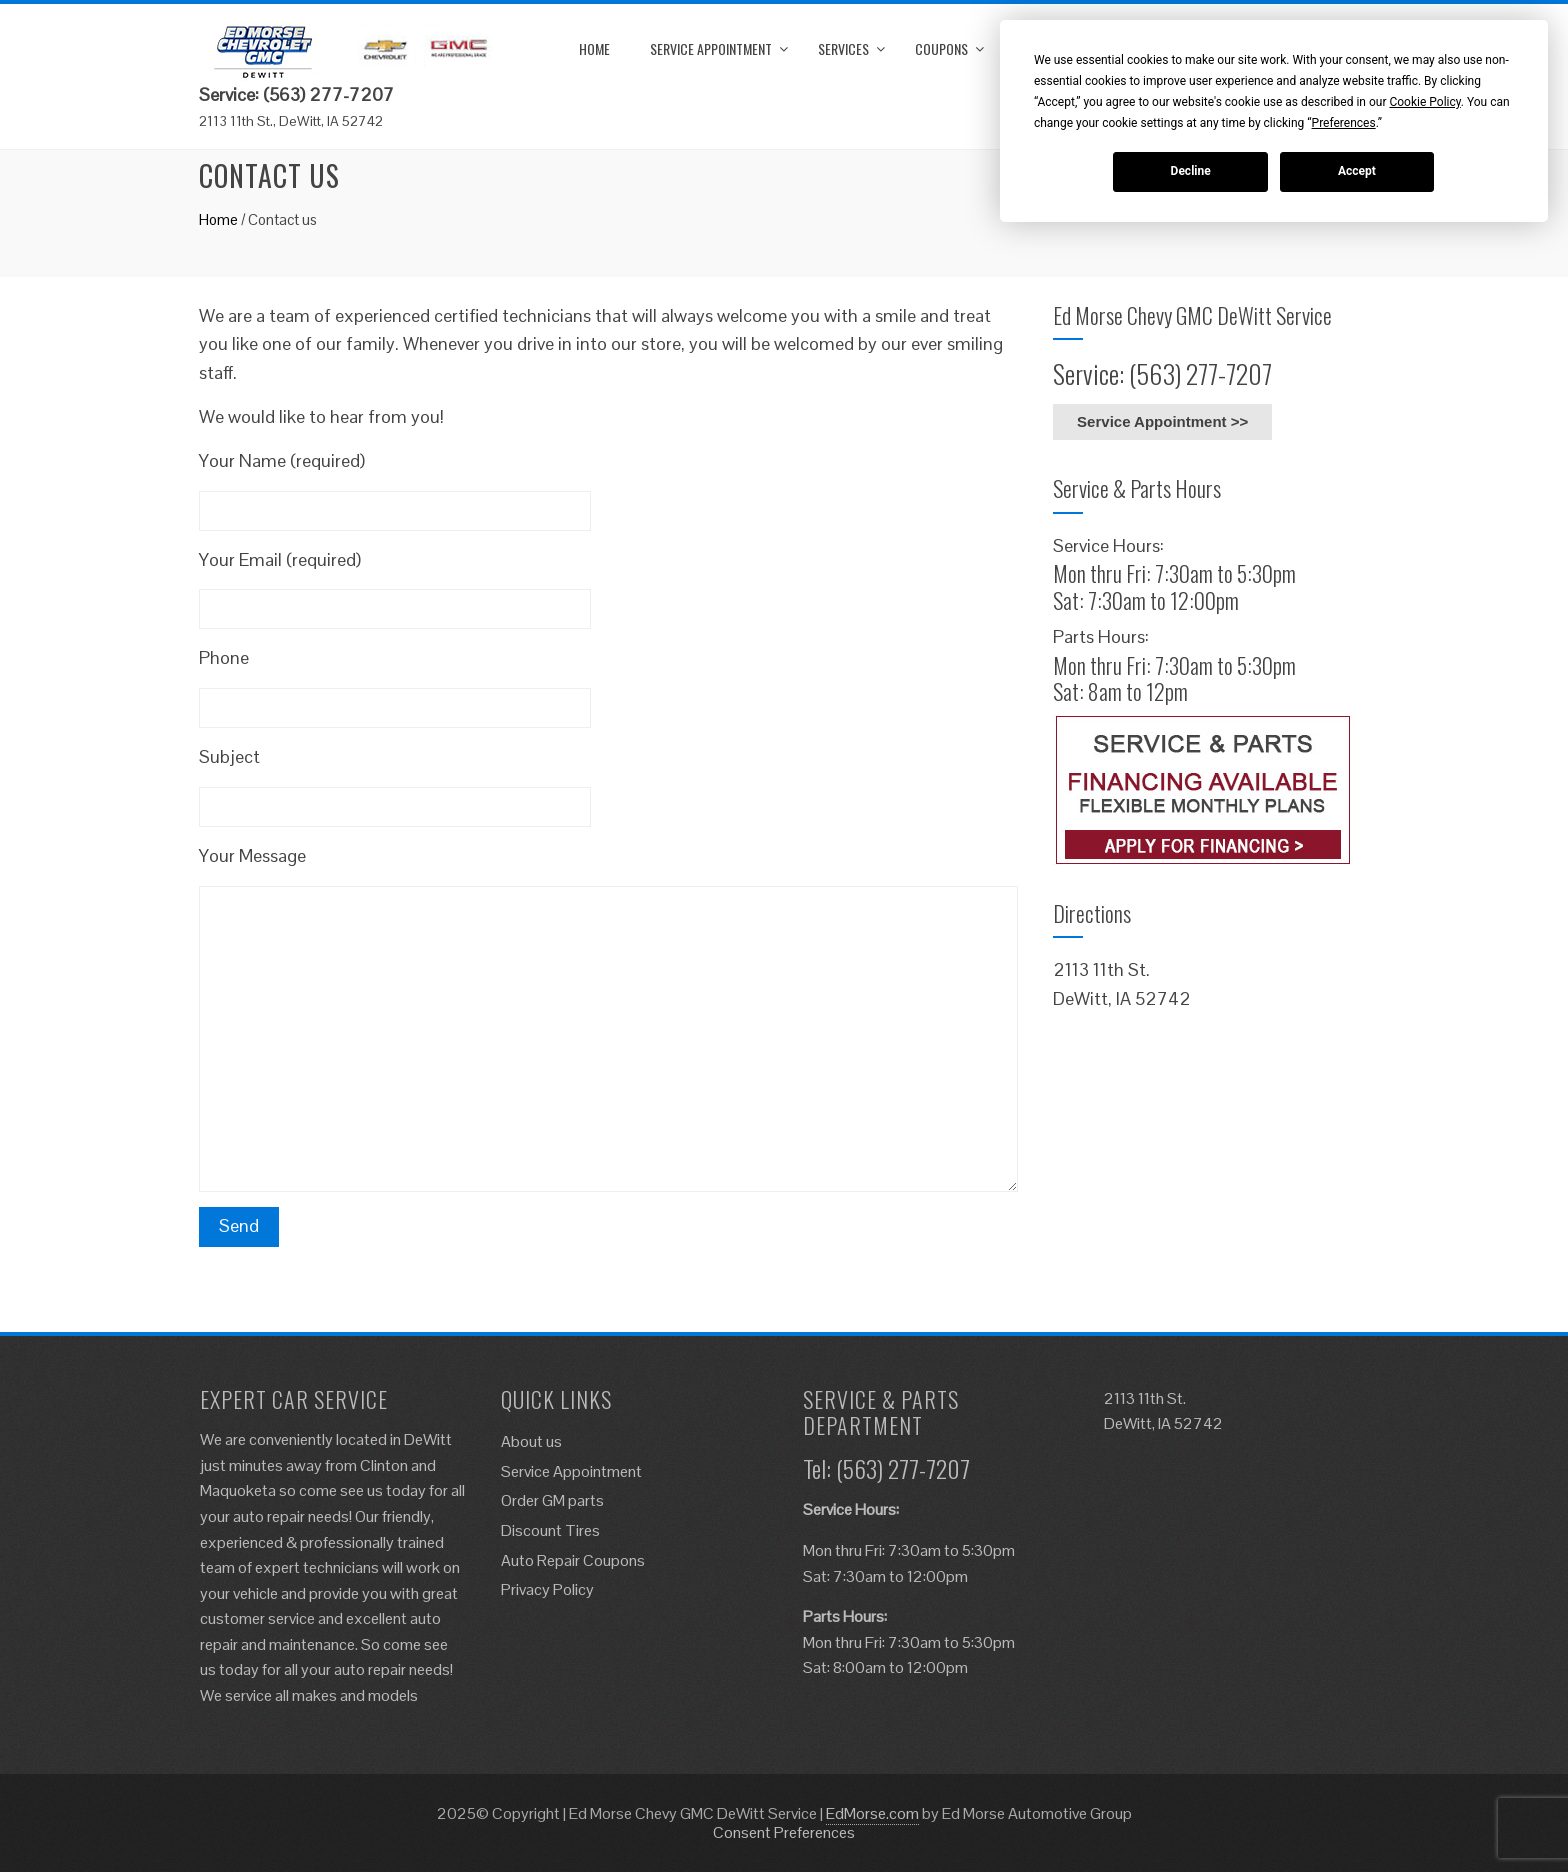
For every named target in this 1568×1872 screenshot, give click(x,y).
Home (594, 48)
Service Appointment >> (1162, 421)
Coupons (941, 48)
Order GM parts (552, 1500)
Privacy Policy (547, 1589)
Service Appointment (711, 48)
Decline (1191, 171)
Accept (1357, 171)
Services (843, 48)
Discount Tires (550, 1530)
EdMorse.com (872, 1813)
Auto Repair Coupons (573, 1560)
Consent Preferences (784, 1832)
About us (531, 1441)
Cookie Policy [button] (1424, 102)
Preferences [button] (1344, 123)
